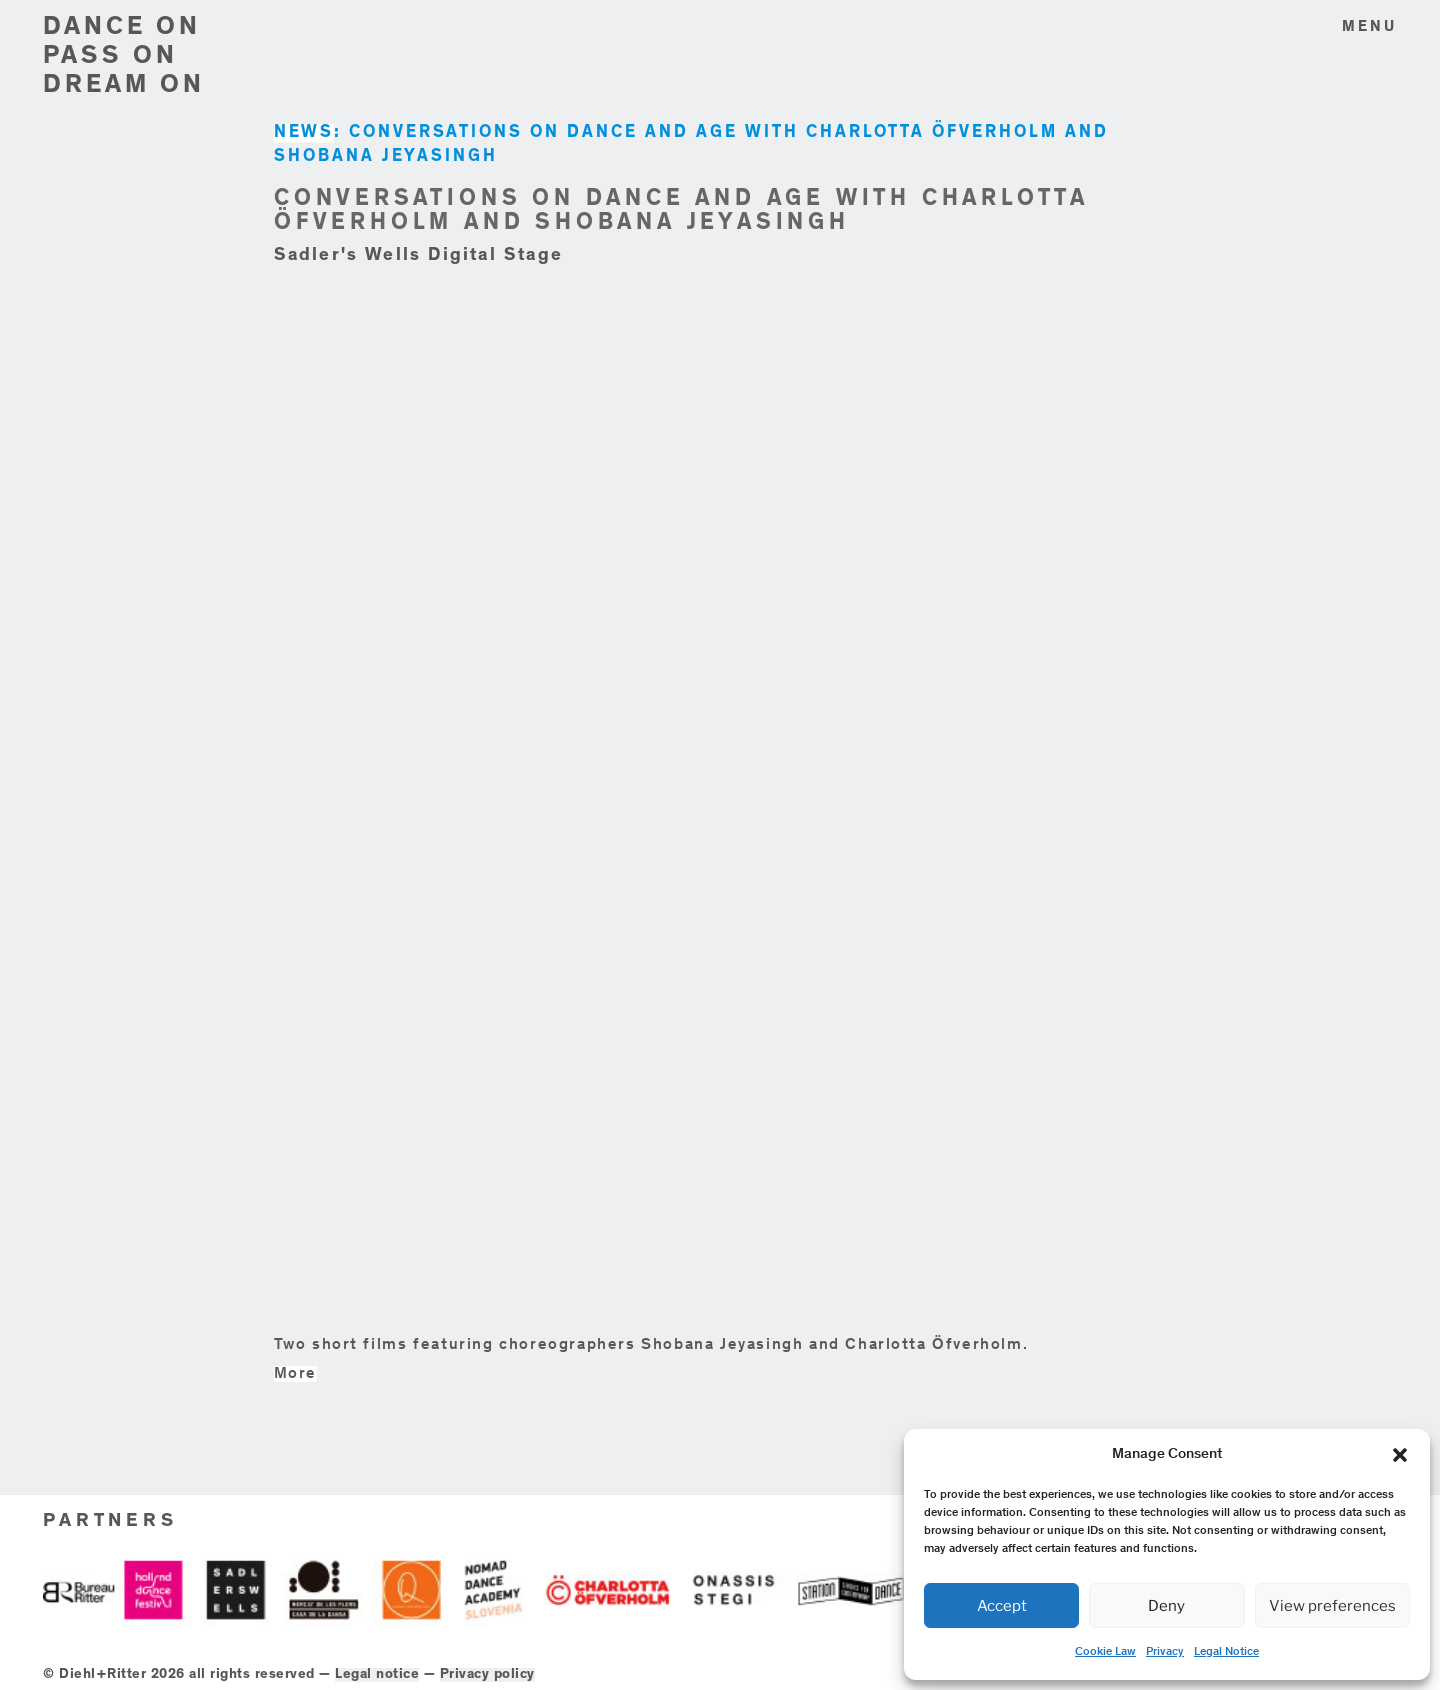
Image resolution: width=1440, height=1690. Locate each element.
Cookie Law (1105, 1652)
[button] (1400, 1455)
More (295, 1374)
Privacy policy (487, 1675)
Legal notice (377, 1675)
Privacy (1165, 1652)
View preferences (1332, 1606)
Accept (1002, 1606)
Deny (1166, 1606)
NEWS (304, 133)
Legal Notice (1226, 1652)
